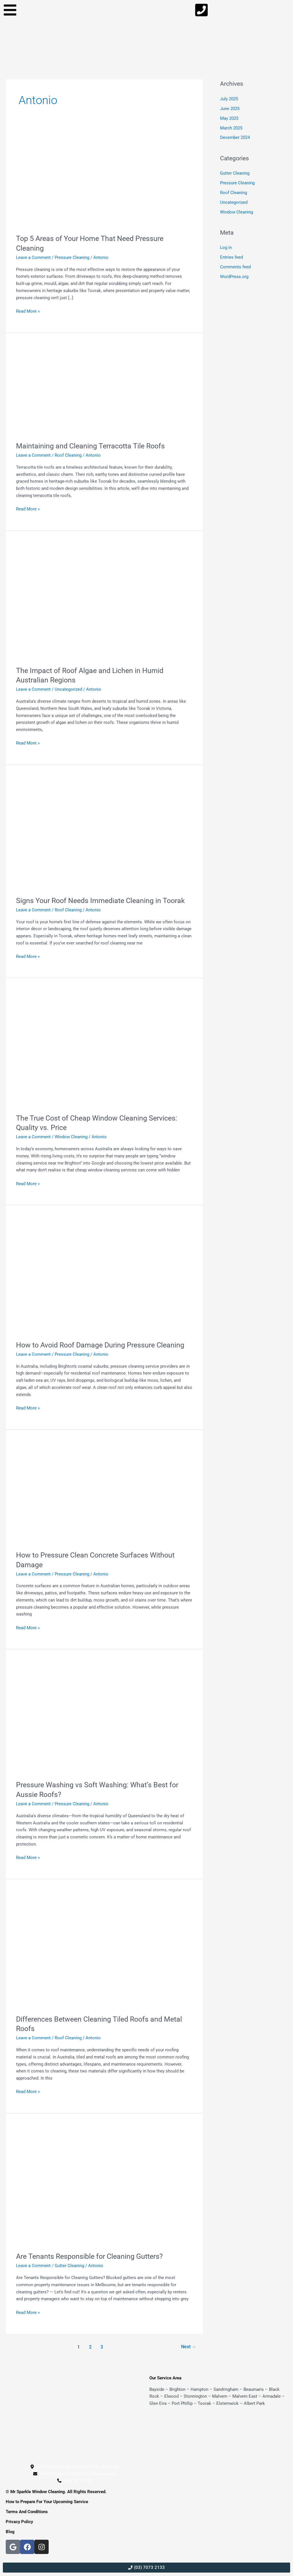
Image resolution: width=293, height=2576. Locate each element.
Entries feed (231, 256)
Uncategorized (68, 689)
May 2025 (229, 118)
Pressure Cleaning (72, 257)
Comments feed (235, 266)
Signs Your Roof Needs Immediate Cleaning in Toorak (103, 900)
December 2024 (235, 137)
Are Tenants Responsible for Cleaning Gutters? (92, 2256)
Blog (10, 2532)
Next (188, 2347)
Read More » (28, 311)
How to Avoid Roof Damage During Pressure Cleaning (104, 1345)
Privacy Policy (19, 2522)
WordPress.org (234, 276)
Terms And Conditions (27, 2512)
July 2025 (229, 98)
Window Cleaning (71, 1136)
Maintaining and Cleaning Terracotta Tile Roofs (93, 446)
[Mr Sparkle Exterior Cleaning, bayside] (218, 2441)
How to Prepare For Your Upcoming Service (47, 2502)
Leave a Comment (33, 257)
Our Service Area (165, 2378)
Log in (226, 247)
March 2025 (231, 127)
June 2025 (229, 108)
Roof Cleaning (68, 455)
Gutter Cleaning (69, 2265)
